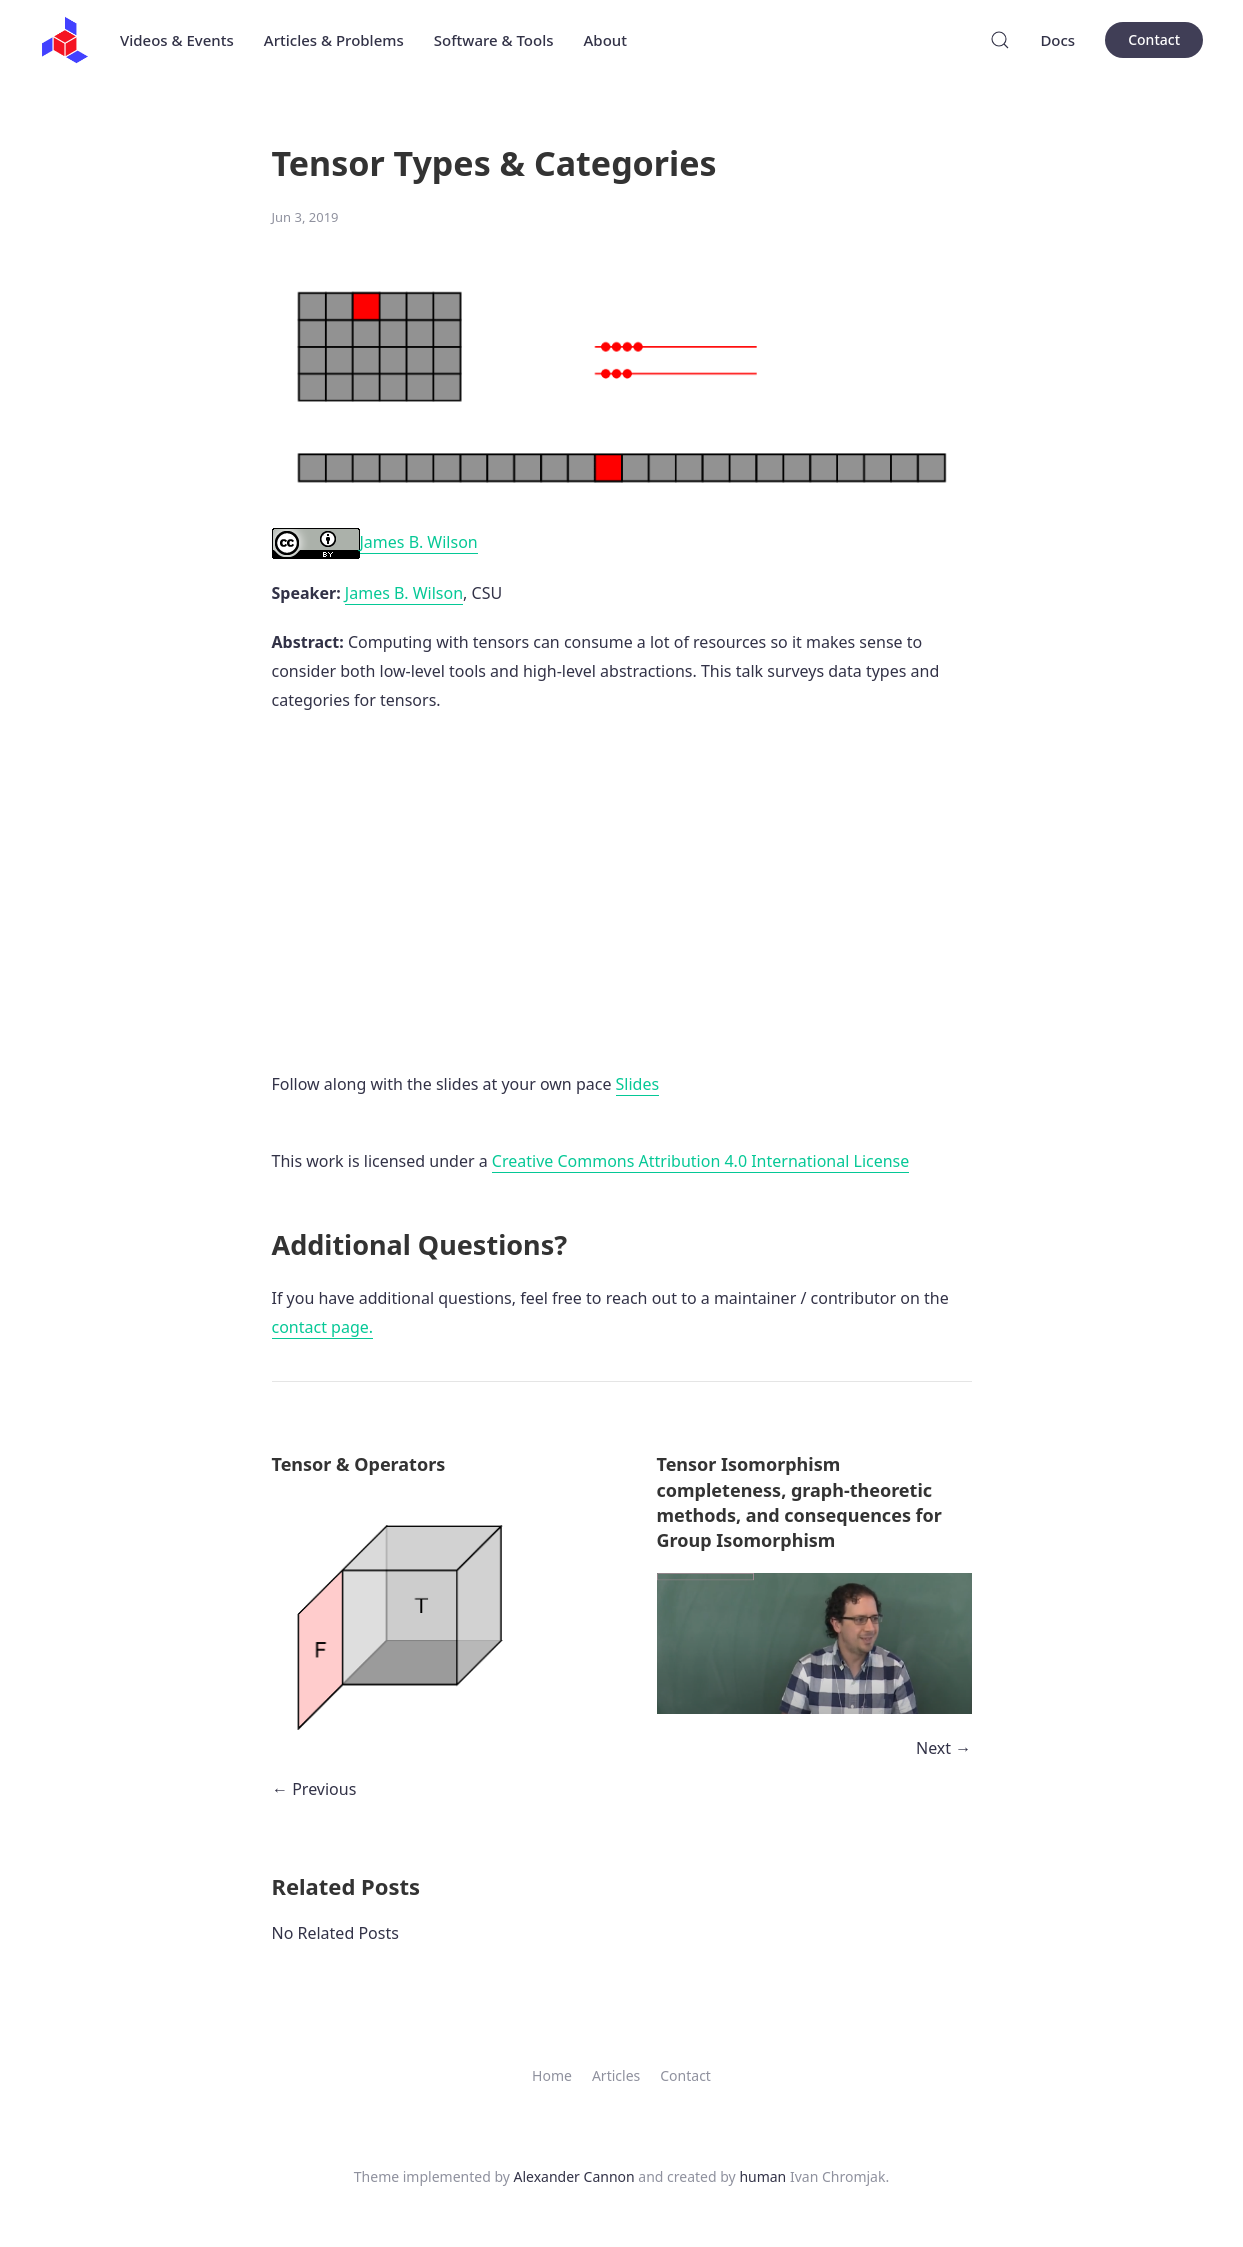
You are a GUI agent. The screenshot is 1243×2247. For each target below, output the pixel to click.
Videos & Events (177, 40)
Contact (1154, 39)
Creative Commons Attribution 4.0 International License (700, 1161)
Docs (1057, 40)
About (605, 40)
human (762, 2176)
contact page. (323, 1327)
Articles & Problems (334, 40)
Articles (616, 2075)
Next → (943, 1748)
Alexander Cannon (574, 2176)
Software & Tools (494, 40)
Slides (638, 1084)
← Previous (314, 1789)
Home (552, 2075)
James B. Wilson (375, 542)
